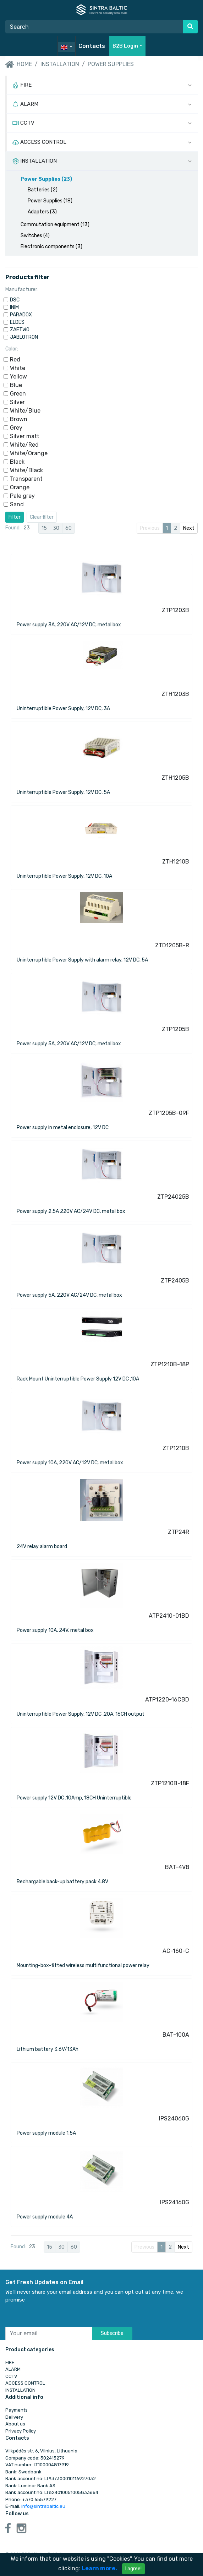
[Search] (94, 26)
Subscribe (112, 2333)
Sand (17, 504)
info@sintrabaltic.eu (43, 2506)
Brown (18, 419)
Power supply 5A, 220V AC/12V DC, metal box (69, 1044)
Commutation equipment (55, 225)
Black (17, 461)
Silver (17, 402)
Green (18, 393)
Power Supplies (111, 64)
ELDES (17, 322)
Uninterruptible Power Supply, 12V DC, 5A (63, 792)
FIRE (10, 2362)
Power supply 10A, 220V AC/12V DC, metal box (70, 1463)
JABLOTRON (24, 337)
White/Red (24, 444)
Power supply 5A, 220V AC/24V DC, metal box (69, 1295)
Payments (16, 2410)
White (17, 368)
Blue (16, 385)
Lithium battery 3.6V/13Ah (47, 2049)
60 (68, 528)
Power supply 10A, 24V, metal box (55, 1630)
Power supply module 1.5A (46, 2133)
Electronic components (51, 247)
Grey (16, 427)
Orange (19, 487)
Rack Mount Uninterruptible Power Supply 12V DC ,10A (78, 1379)
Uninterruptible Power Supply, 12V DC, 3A (63, 709)
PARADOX (21, 315)
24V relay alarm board (42, 1546)
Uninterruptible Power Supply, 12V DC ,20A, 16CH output (80, 1714)
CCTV (11, 2376)
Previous (150, 528)
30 (56, 528)
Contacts (91, 46)
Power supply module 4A (45, 2217)
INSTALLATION (59, 64)
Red (15, 359)
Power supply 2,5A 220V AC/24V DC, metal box (71, 1211)
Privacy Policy (20, 2431)
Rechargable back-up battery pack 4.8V (62, 1882)
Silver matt (24, 436)
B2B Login (125, 46)
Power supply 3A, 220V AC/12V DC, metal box (69, 625)
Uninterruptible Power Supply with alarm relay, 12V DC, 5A (82, 960)
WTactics (188, 2572)
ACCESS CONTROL (25, 2383)
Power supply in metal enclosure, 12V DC (63, 1127)
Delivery (14, 2417)
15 (44, 528)
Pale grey (22, 495)
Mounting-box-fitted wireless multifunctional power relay (83, 1965)
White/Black (26, 470)
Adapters (42, 212)
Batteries (42, 190)
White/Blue (25, 410)
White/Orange (29, 453)
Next (188, 528)
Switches (35, 236)
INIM (14, 307)
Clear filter (42, 517)
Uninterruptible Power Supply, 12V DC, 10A (64, 876)
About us (15, 2424)
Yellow (18, 376)
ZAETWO (19, 330)
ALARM (13, 2369)
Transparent (26, 478)
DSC (15, 300)
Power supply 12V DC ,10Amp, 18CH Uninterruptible (74, 1798)
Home (18, 65)
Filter (15, 517)
